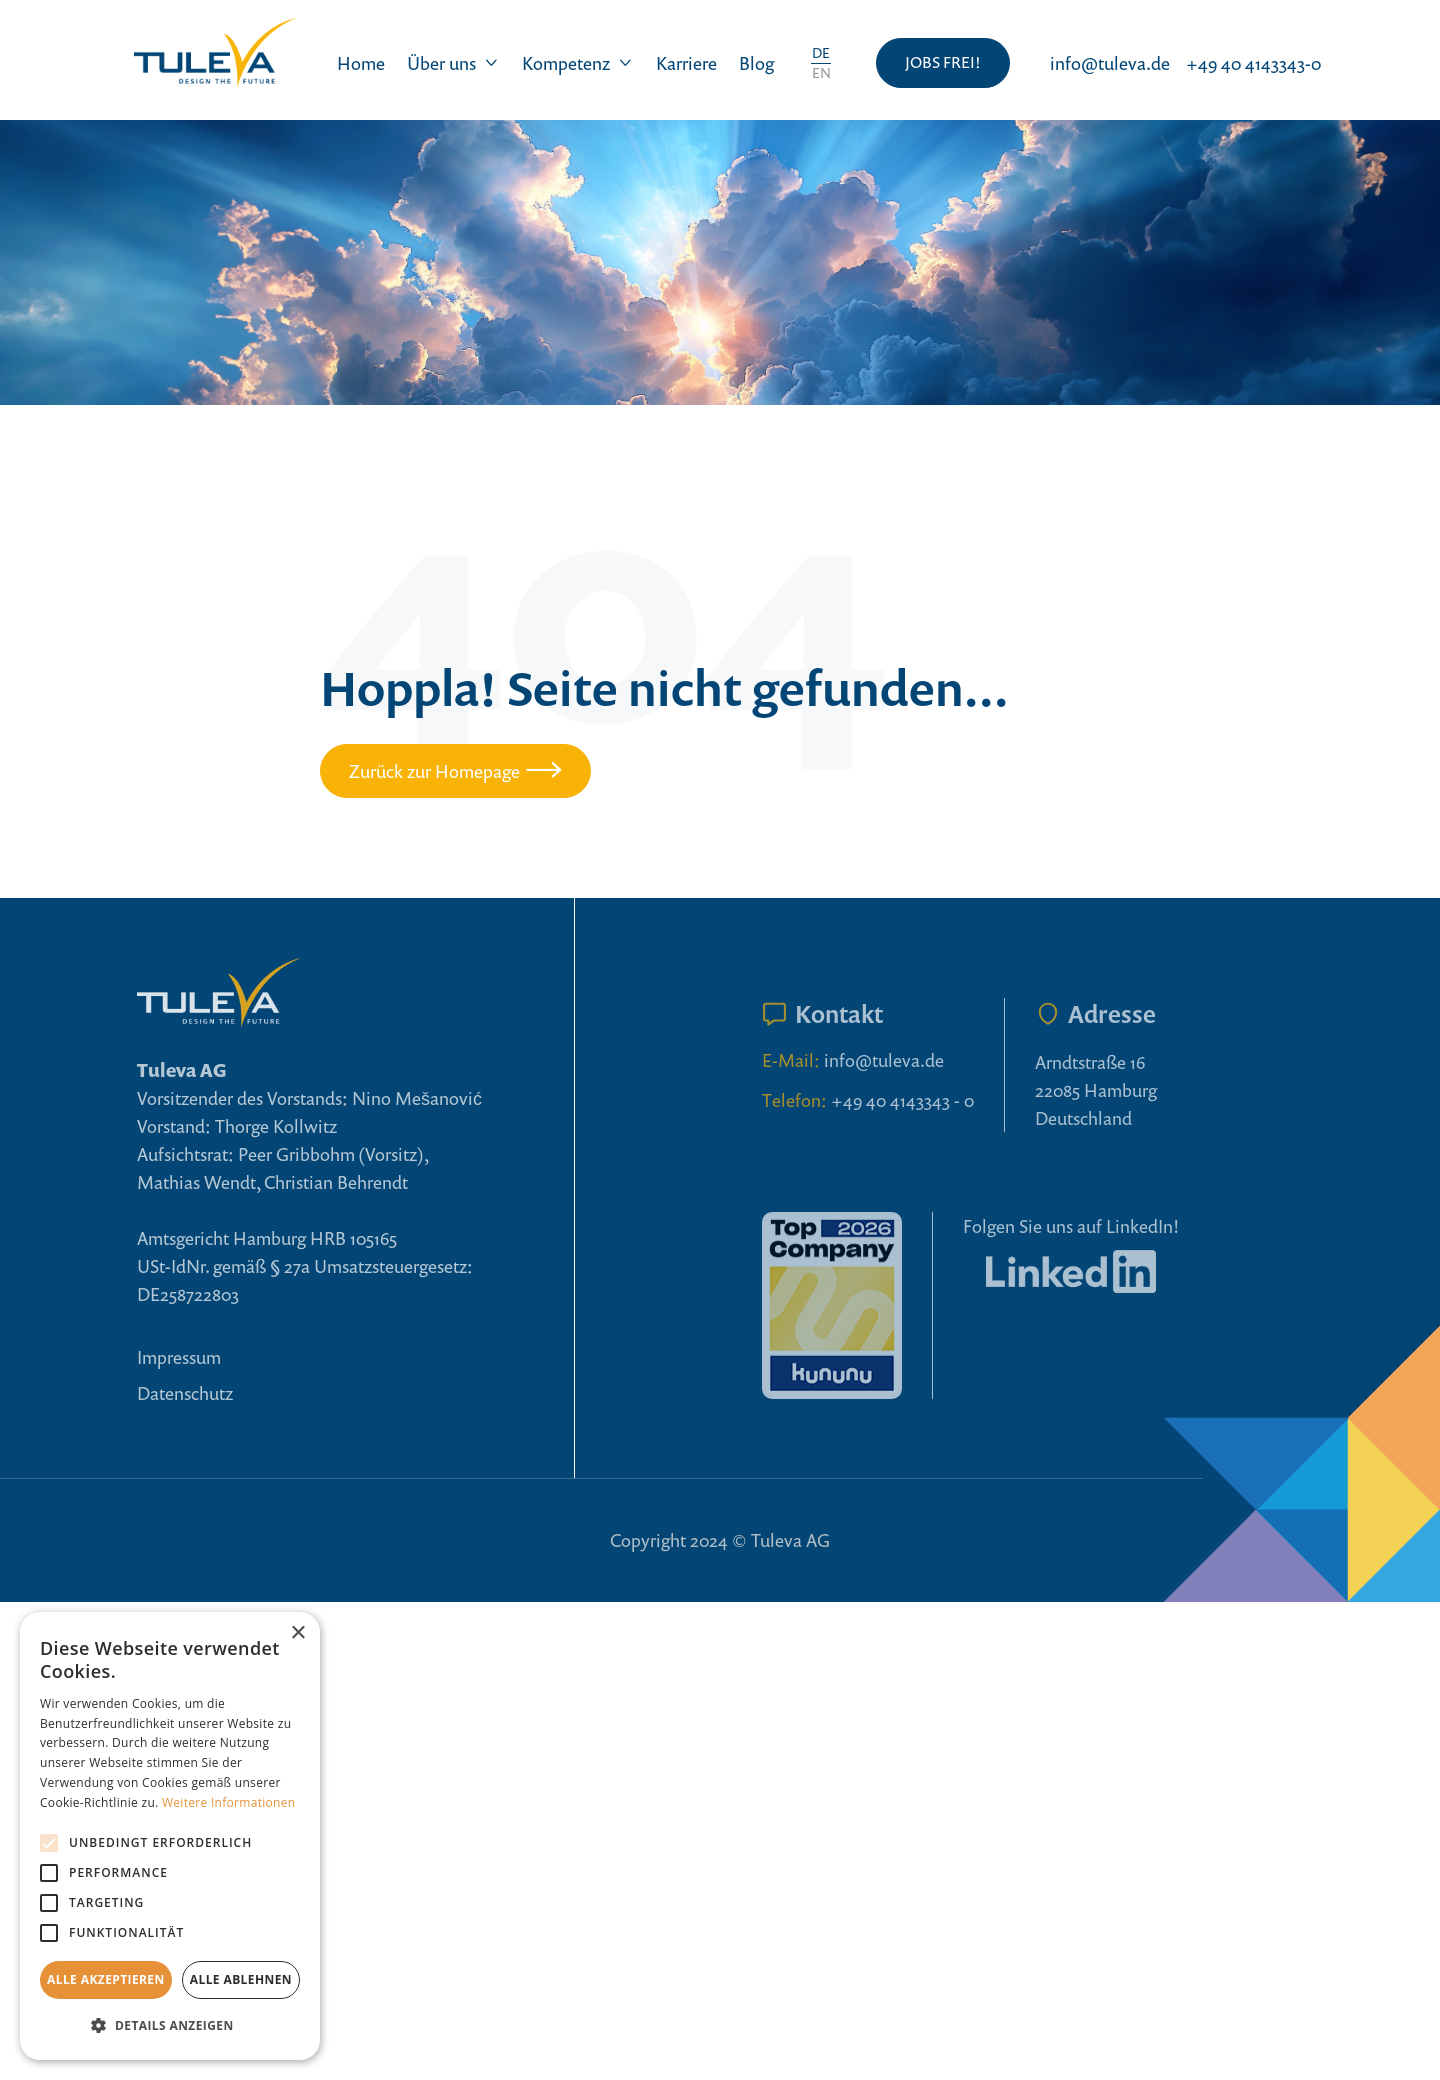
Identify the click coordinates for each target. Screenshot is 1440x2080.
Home (361, 63)
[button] (453, 63)
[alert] (170, 1836)
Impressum (179, 1357)
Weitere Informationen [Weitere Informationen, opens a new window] (229, 1802)
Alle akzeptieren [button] (106, 1979)
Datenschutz (185, 1393)
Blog (756, 63)
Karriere (686, 63)
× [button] (297, 1633)
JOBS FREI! (943, 62)
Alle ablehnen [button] (241, 1979)
